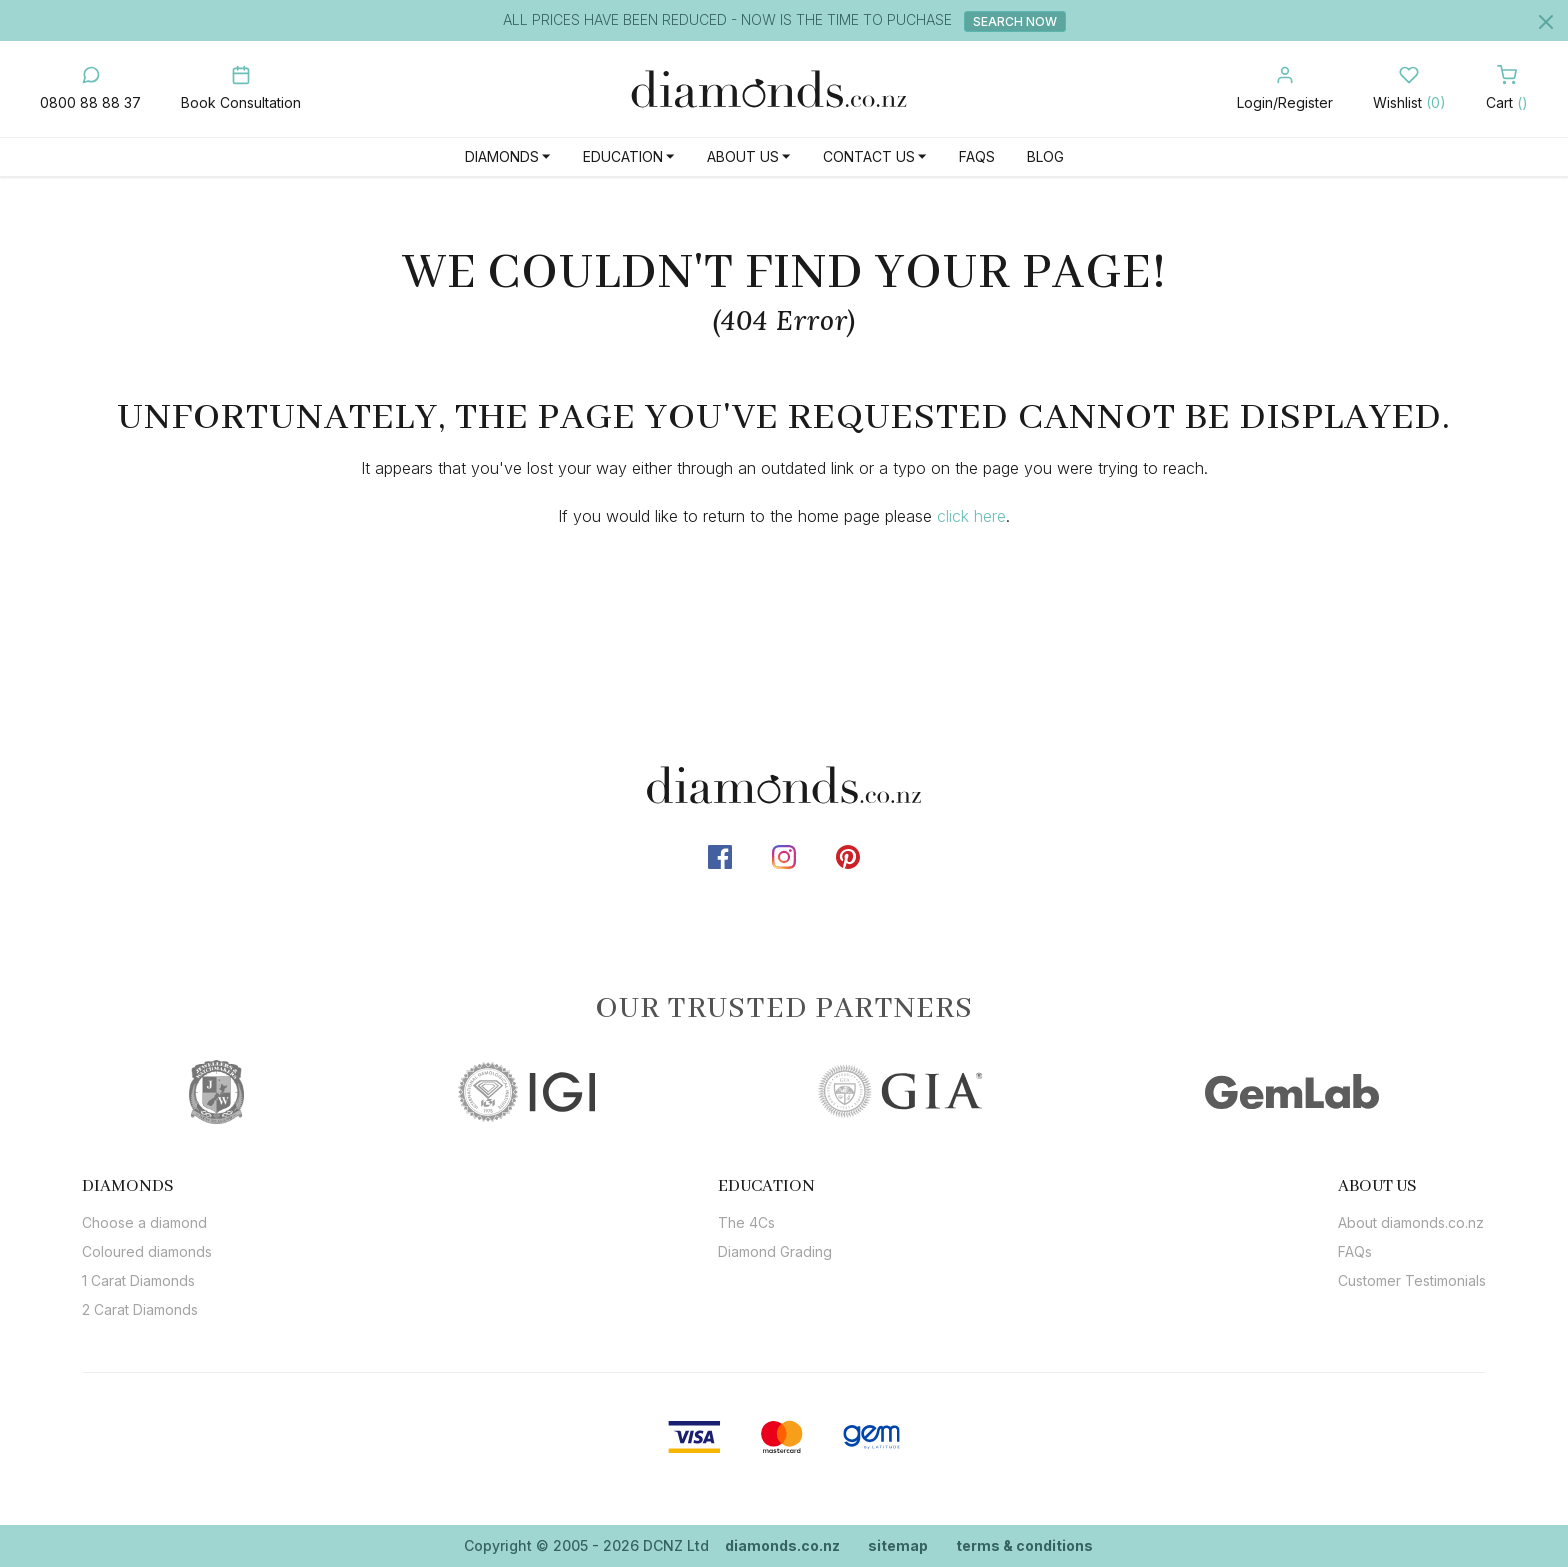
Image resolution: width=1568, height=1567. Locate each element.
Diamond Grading (775, 1251)
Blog (1045, 156)
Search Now (1015, 21)
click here (971, 516)
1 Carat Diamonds (138, 1280)
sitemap (898, 1545)
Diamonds (502, 156)
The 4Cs (746, 1222)
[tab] (147, 1186)
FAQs (977, 156)
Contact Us (869, 156)
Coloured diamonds (147, 1251)
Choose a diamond (144, 1222)
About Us (743, 156)
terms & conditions (1024, 1545)
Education (623, 156)
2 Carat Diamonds (140, 1309)
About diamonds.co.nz (1411, 1222)
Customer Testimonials (1412, 1280)
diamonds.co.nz (782, 1545)
